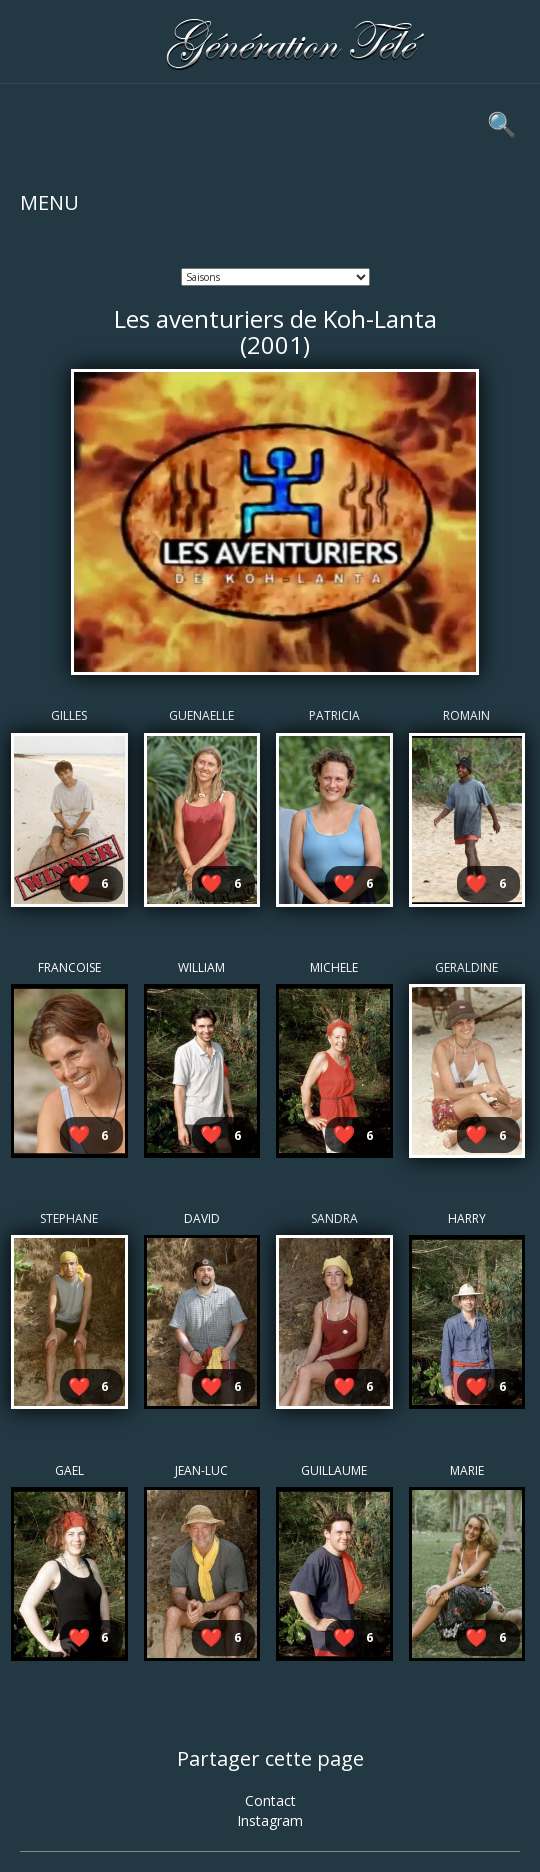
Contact (270, 1800)
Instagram (270, 1820)
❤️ (79, 883)
